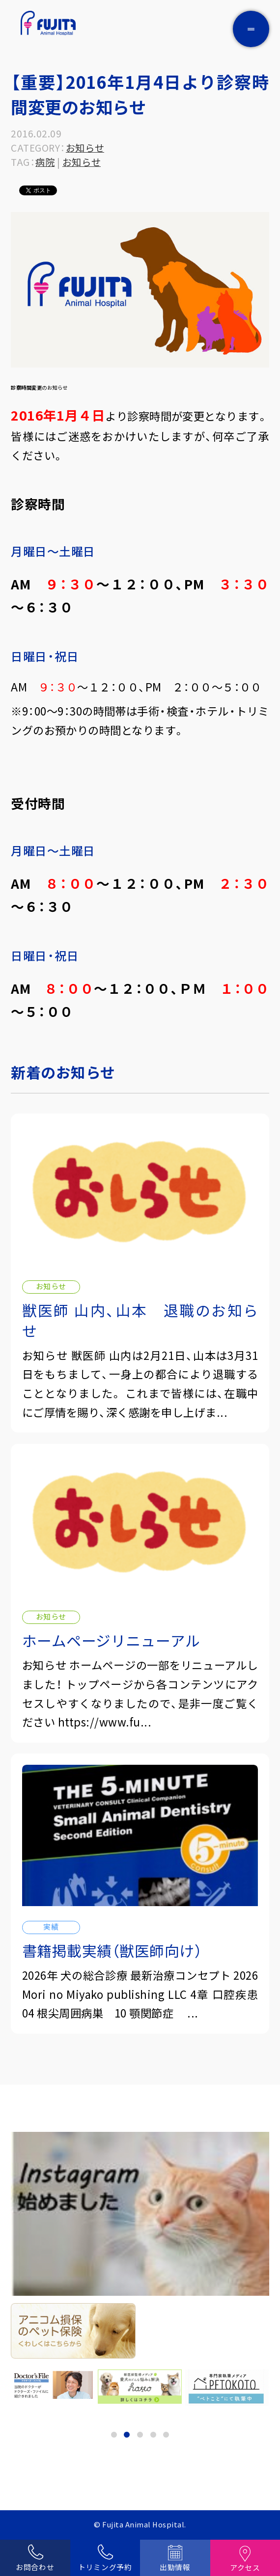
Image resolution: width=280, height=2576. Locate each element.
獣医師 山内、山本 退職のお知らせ (140, 1320)
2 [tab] (127, 2435)
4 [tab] (153, 2435)
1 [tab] (114, 2435)
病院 (45, 162)
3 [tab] (140, 2435)
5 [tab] (166, 2435)
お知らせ (85, 148)
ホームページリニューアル (111, 1640)
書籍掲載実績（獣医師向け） (112, 1950)
